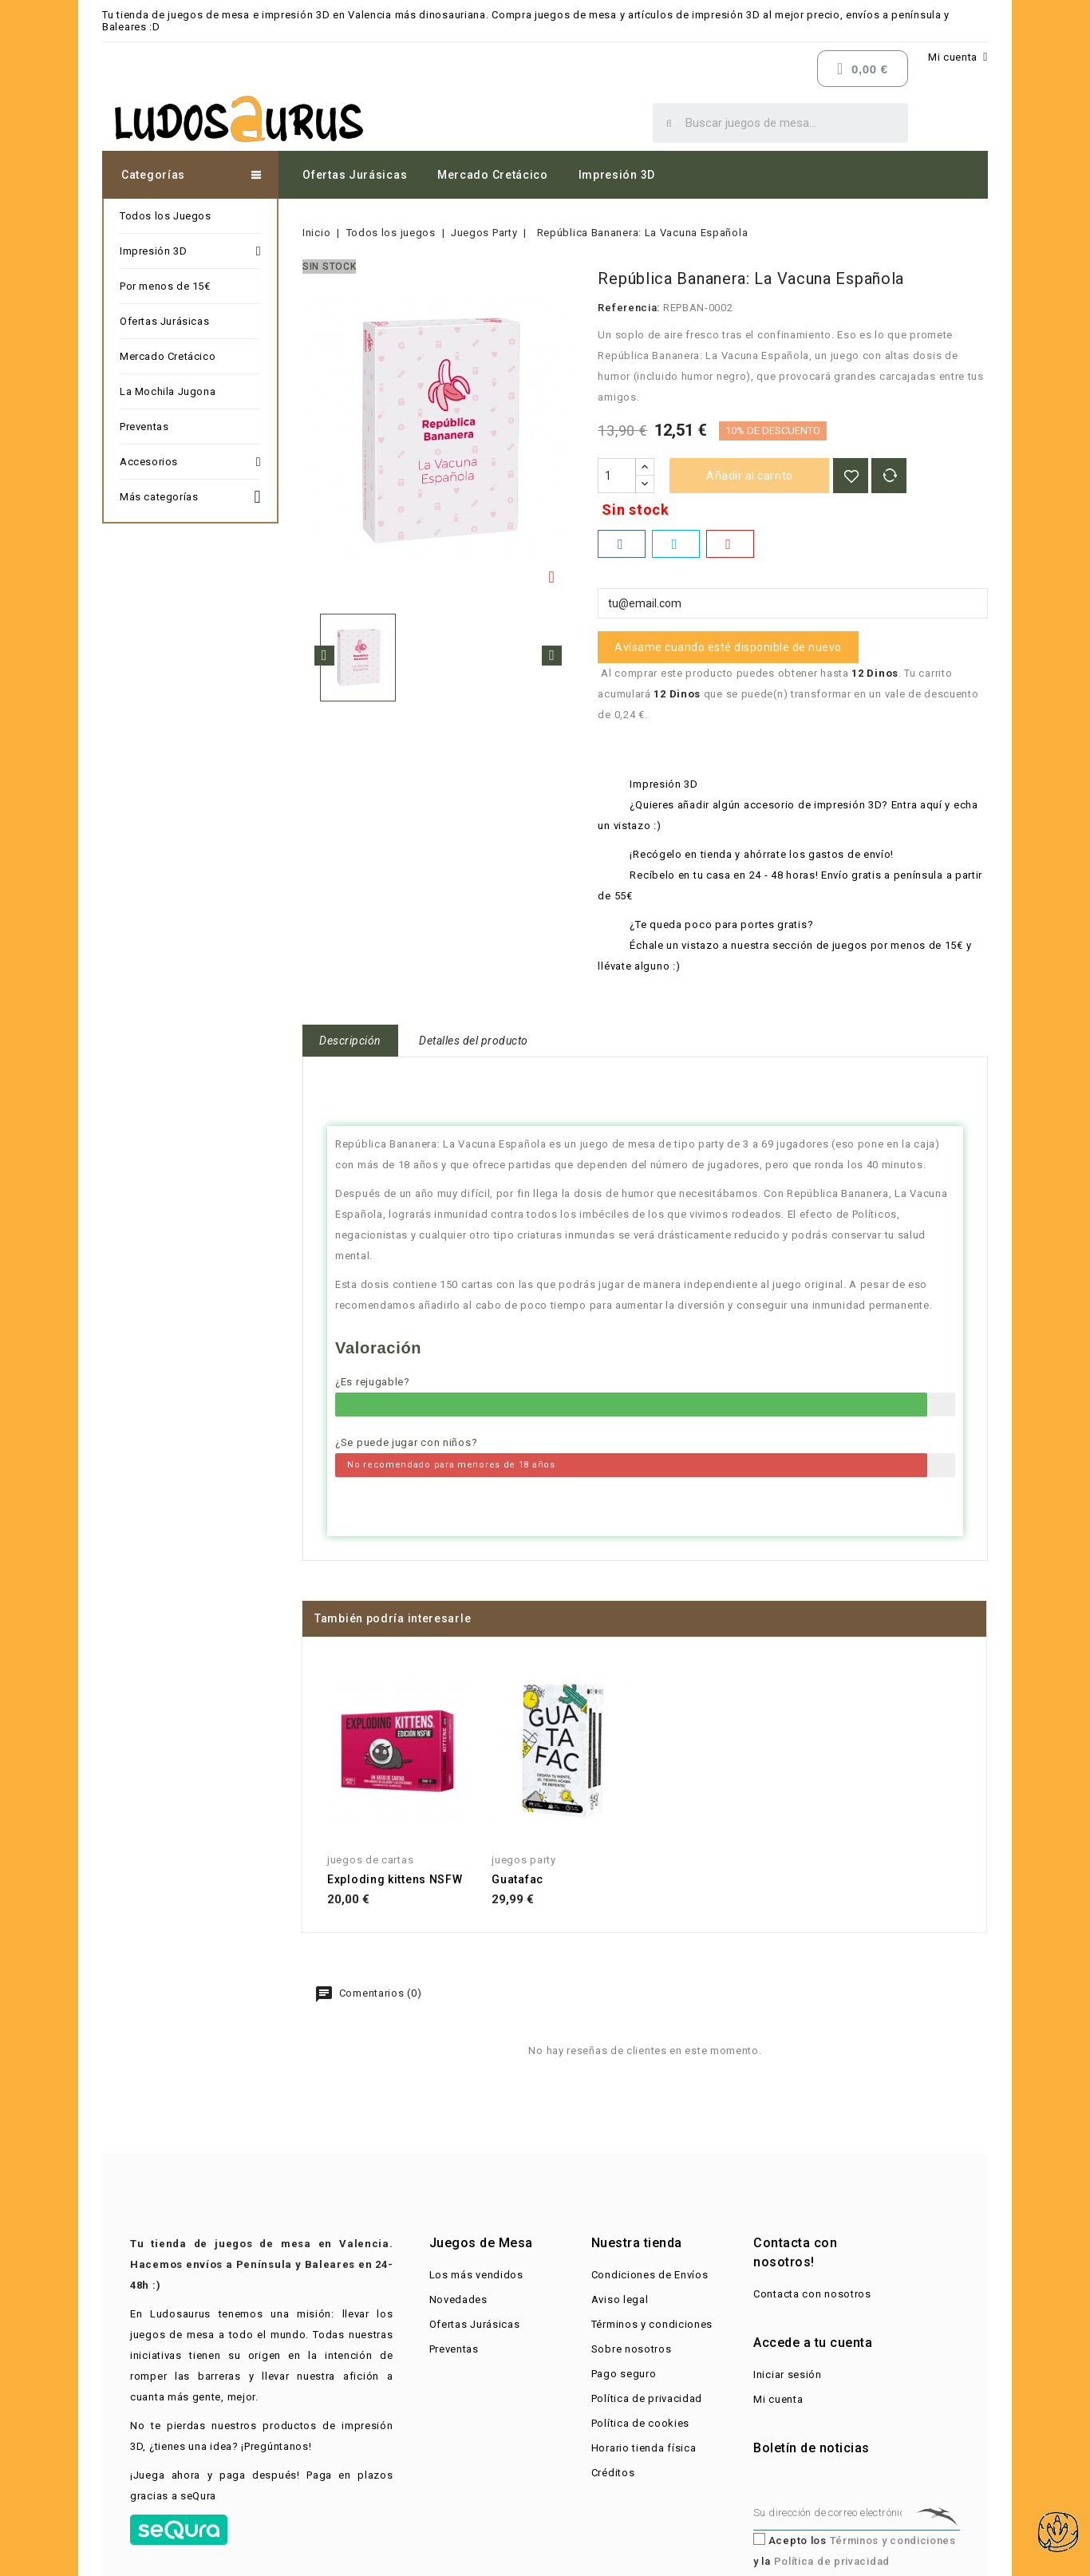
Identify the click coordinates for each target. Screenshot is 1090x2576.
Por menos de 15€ (165, 286)
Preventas (144, 427)
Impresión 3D (617, 174)
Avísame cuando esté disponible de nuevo (728, 647)
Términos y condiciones (652, 2324)
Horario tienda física (644, 2448)
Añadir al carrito (749, 475)
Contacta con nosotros (812, 2294)
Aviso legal (620, 2299)
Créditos (613, 2473)
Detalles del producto (473, 1040)
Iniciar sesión (787, 2374)
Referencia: (629, 308)
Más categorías (190, 495)
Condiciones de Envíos (650, 2275)
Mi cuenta (778, 2399)
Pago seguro (624, 2374)
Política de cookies (640, 2423)
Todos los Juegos (165, 216)
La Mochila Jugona (167, 391)
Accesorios (190, 462)
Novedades (458, 2299)
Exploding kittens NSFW (394, 1879)
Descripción (350, 1040)
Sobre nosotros (631, 2349)
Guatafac (517, 1879)
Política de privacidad (646, 2398)
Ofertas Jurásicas (354, 174)
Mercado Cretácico (492, 174)
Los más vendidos (476, 2275)
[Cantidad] (617, 475)
